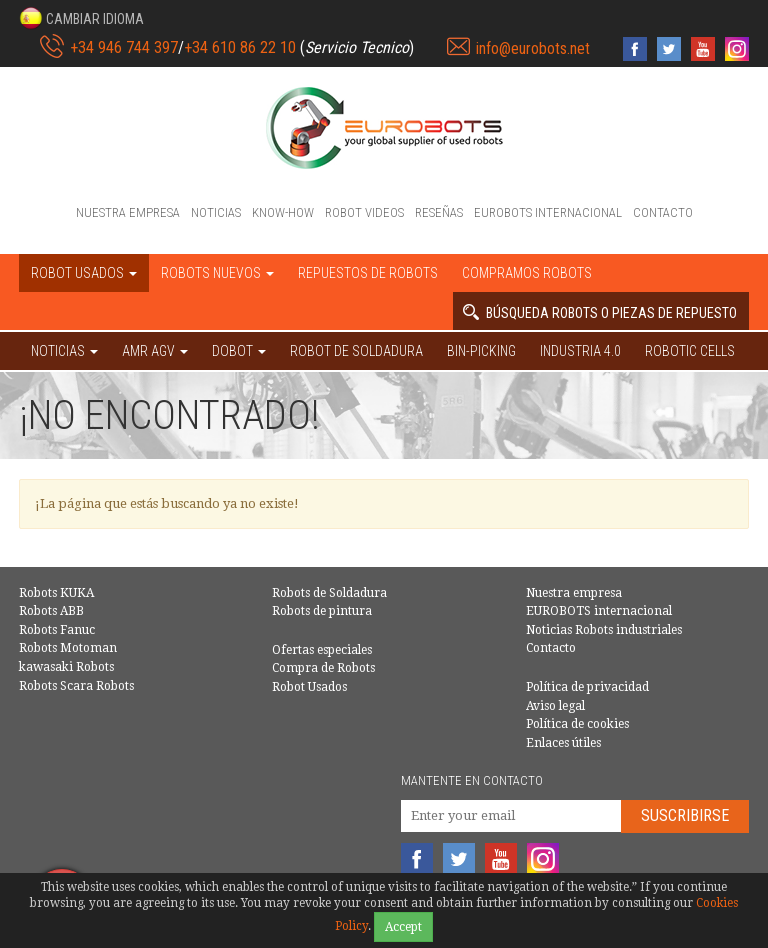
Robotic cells (690, 351)
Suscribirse (685, 815)
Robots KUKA (56, 593)
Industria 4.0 (580, 351)
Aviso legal (555, 706)
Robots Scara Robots (76, 686)
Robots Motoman (68, 648)
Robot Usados (309, 687)
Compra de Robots (323, 668)
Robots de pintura (322, 611)
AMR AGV (155, 351)
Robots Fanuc (57, 630)
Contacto (663, 212)
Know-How (283, 212)
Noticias (216, 212)
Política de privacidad (587, 687)
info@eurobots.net (533, 48)
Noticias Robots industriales (604, 630)
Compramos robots (527, 273)
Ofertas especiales (322, 650)
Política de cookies (577, 724)
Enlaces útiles (563, 743)
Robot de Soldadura (356, 351)
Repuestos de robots (368, 273)
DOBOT (239, 351)
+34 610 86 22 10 (240, 47)
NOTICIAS (64, 351)
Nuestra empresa (128, 212)
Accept (403, 927)
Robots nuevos (217, 273)
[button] (81, 18)
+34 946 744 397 (124, 47)
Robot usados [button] (84, 273)
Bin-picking (481, 351)
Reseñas (439, 212)
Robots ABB (51, 611)
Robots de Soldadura (329, 593)
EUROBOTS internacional (548, 212)
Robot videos (364, 212)
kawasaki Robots (66, 667)
